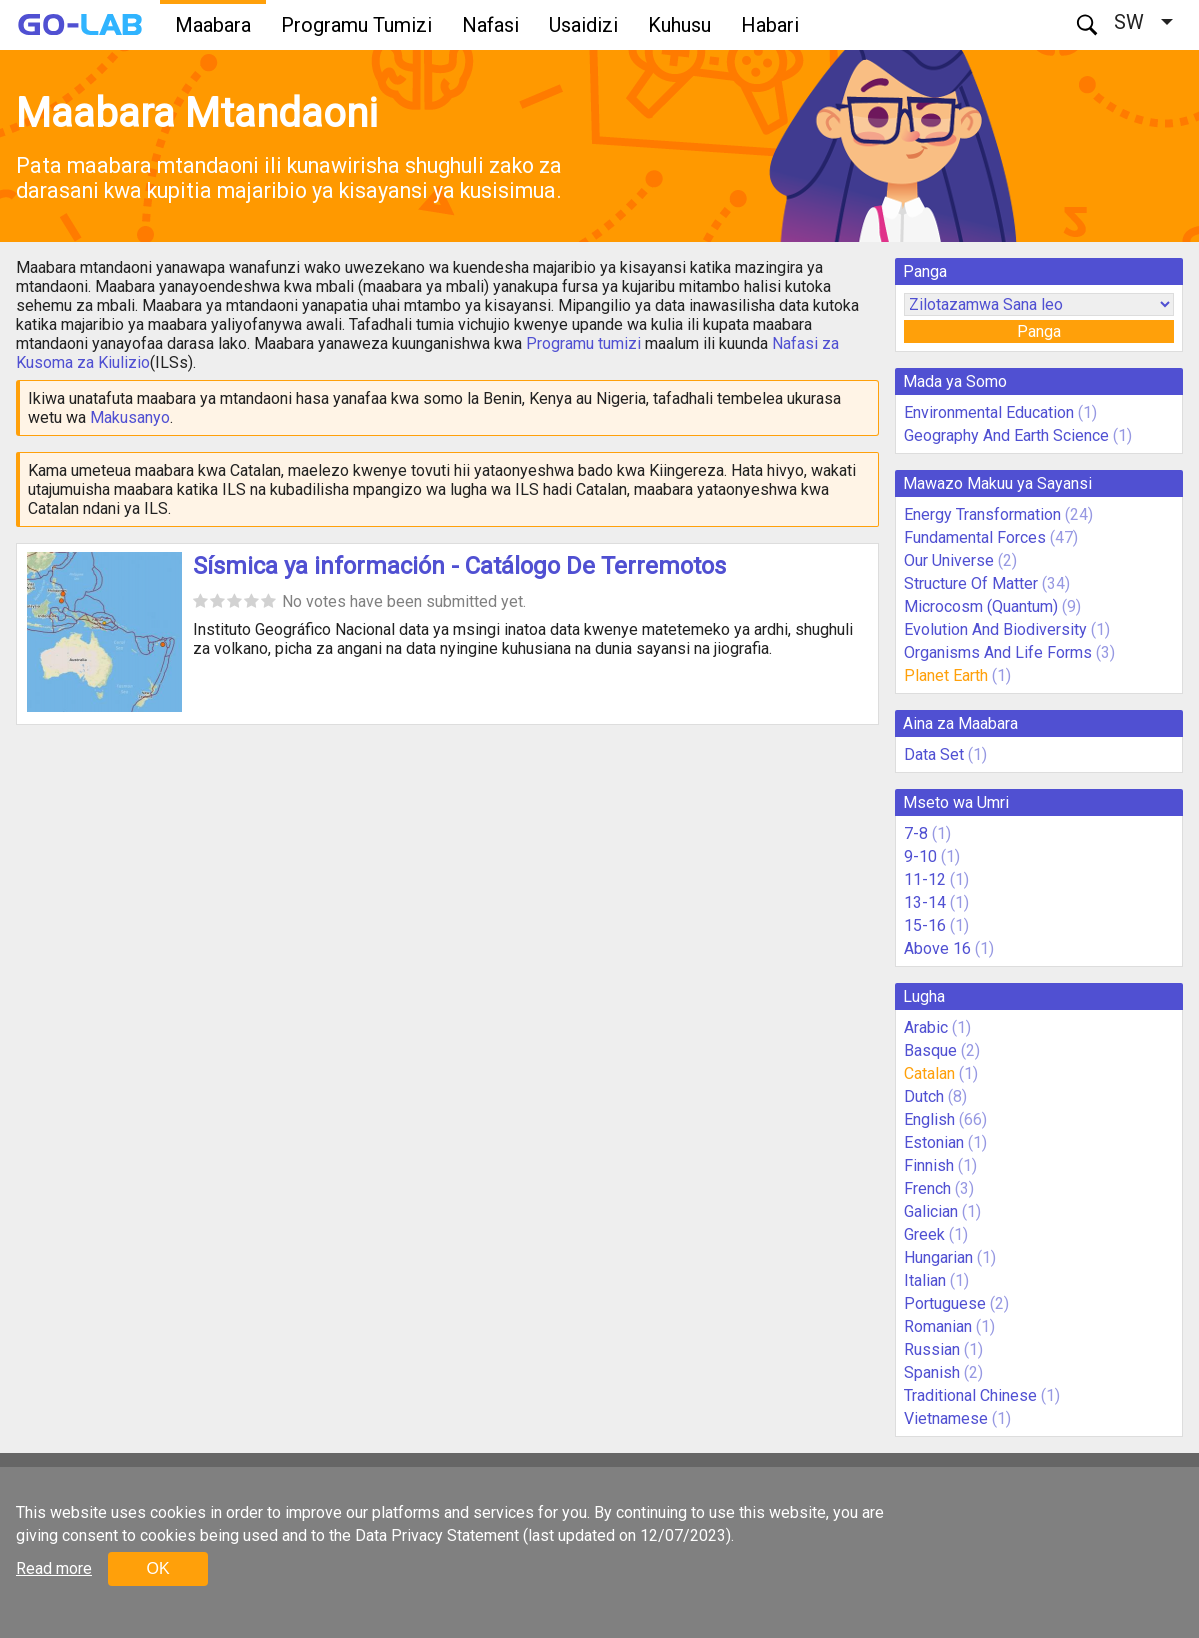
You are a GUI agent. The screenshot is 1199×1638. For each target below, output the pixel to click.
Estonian (934, 1142)
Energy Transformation (982, 514)
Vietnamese (946, 1418)
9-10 (920, 856)
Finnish (929, 1165)
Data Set (934, 754)
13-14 (925, 902)
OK (157, 1568)
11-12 (925, 879)
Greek (924, 1234)
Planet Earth (946, 675)
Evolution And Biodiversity (995, 629)
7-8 (916, 833)
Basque (930, 1050)
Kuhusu (679, 25)
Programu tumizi (583, 343)
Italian (925, 1280)
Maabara (213, 25)
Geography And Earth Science (1006, 435)
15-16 (925, 925)
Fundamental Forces (975, 537)
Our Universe (949, 560)
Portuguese (945, 1303)
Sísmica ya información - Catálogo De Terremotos (459, 566)
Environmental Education (989, 412)
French (927, 1188)
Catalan (929, 1073)
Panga (1039, 331)
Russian (932, 1349)
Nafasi (490, 25)
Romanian (938, 1326)
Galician (931, 1211)
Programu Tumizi (356, 25)
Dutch (924, 1096)
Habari (770, 25)
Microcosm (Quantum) (981, 606)
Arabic (926, 1027)
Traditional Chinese (970, 1395)
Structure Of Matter (971, 583)
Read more (54, 1568)
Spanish (932, 1372)
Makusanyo (130, 417)
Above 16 (937, 948)
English (929, 1119)
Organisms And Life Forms (998, 652)
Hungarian (938, 1257)
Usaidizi (583, 25)
